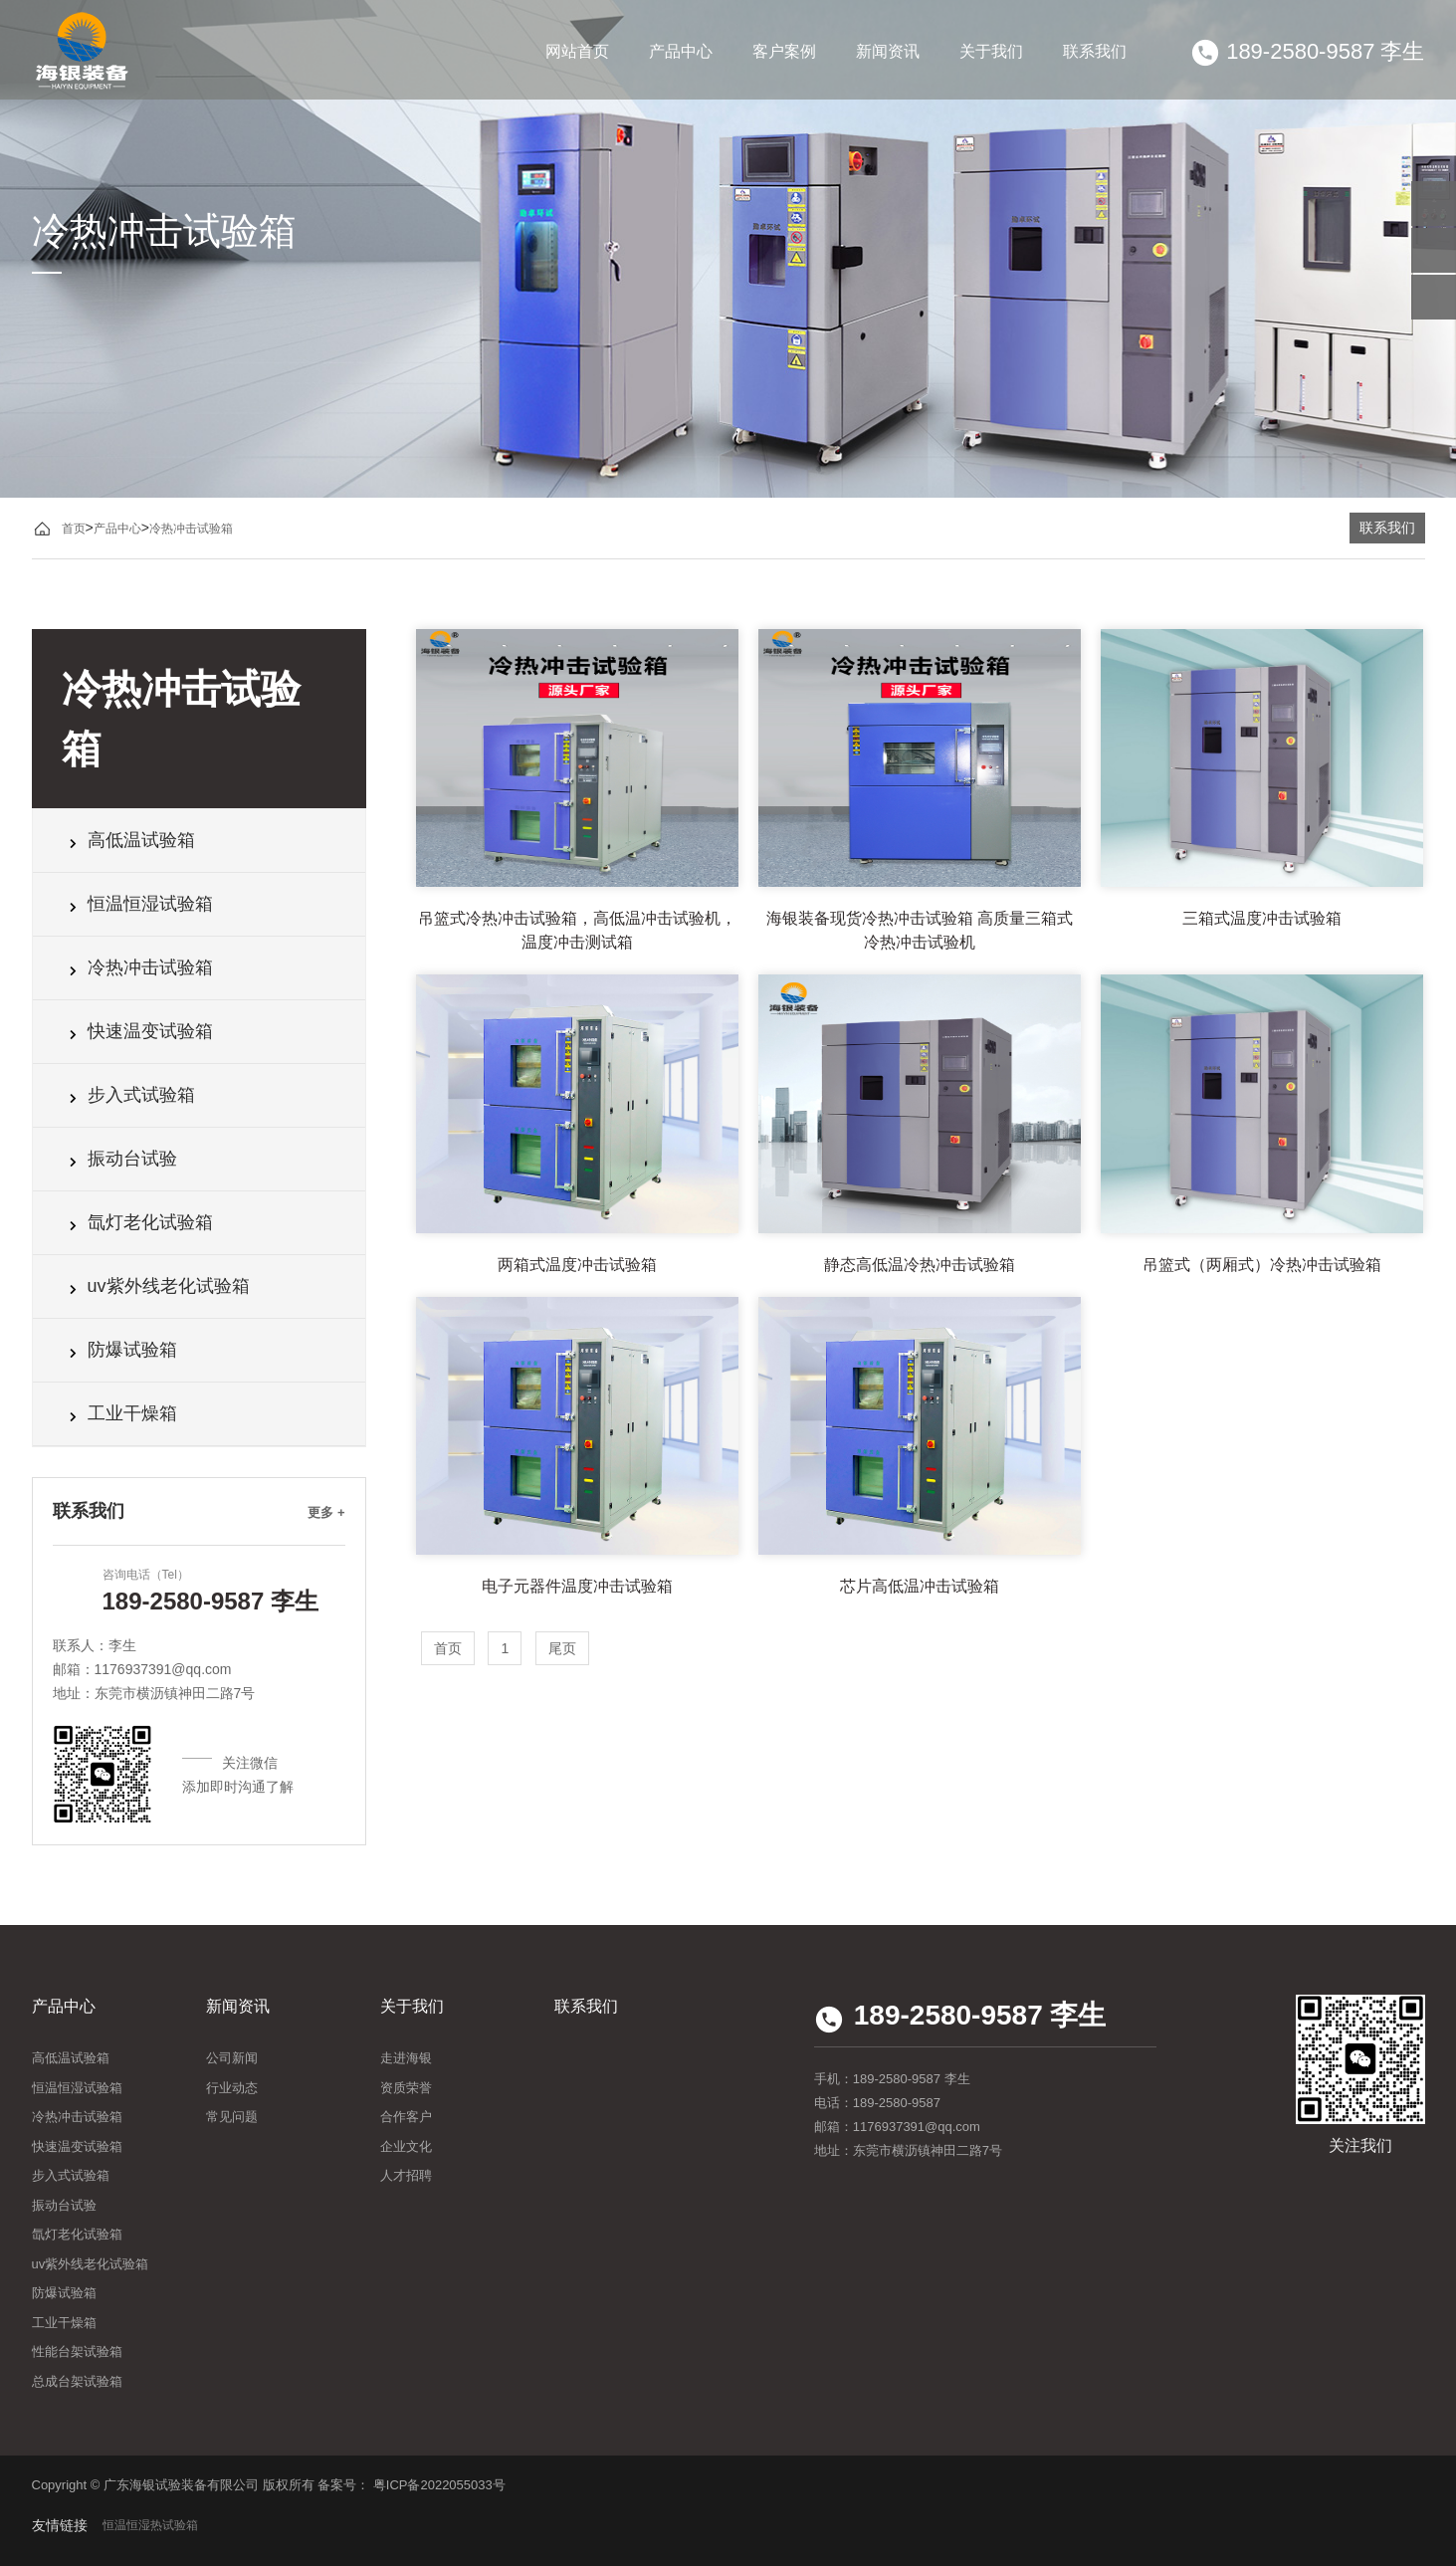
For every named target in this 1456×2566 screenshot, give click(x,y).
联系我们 (1095, 51)
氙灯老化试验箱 (138, 1222)
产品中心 (681, 51)
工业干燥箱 (120, 1413)
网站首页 (577, 51)
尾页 (562, 1648)
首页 (74, 528)
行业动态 (232, 2087)
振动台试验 (120, 1159)
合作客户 (406, 2116)
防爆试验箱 (120, 1350)
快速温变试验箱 (138, 1031)
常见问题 (232, 2116)
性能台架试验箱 (77, 2351)
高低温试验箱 (129, 840)
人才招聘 (406, 2175)
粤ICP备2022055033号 (439, 2484)
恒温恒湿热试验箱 (150, 2525)
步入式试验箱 (129, 1095)
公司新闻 (232, 2057)
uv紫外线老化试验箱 (156, 1286)
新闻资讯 (888, 51)
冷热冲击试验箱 (191, 528)
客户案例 (784, 51)
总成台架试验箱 (77, 2381)
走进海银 (406, 2057)
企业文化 (406, 2146)
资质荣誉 (406, 2087)
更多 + (326, 1512)
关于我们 (991, 51)
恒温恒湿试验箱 (138, 904)
